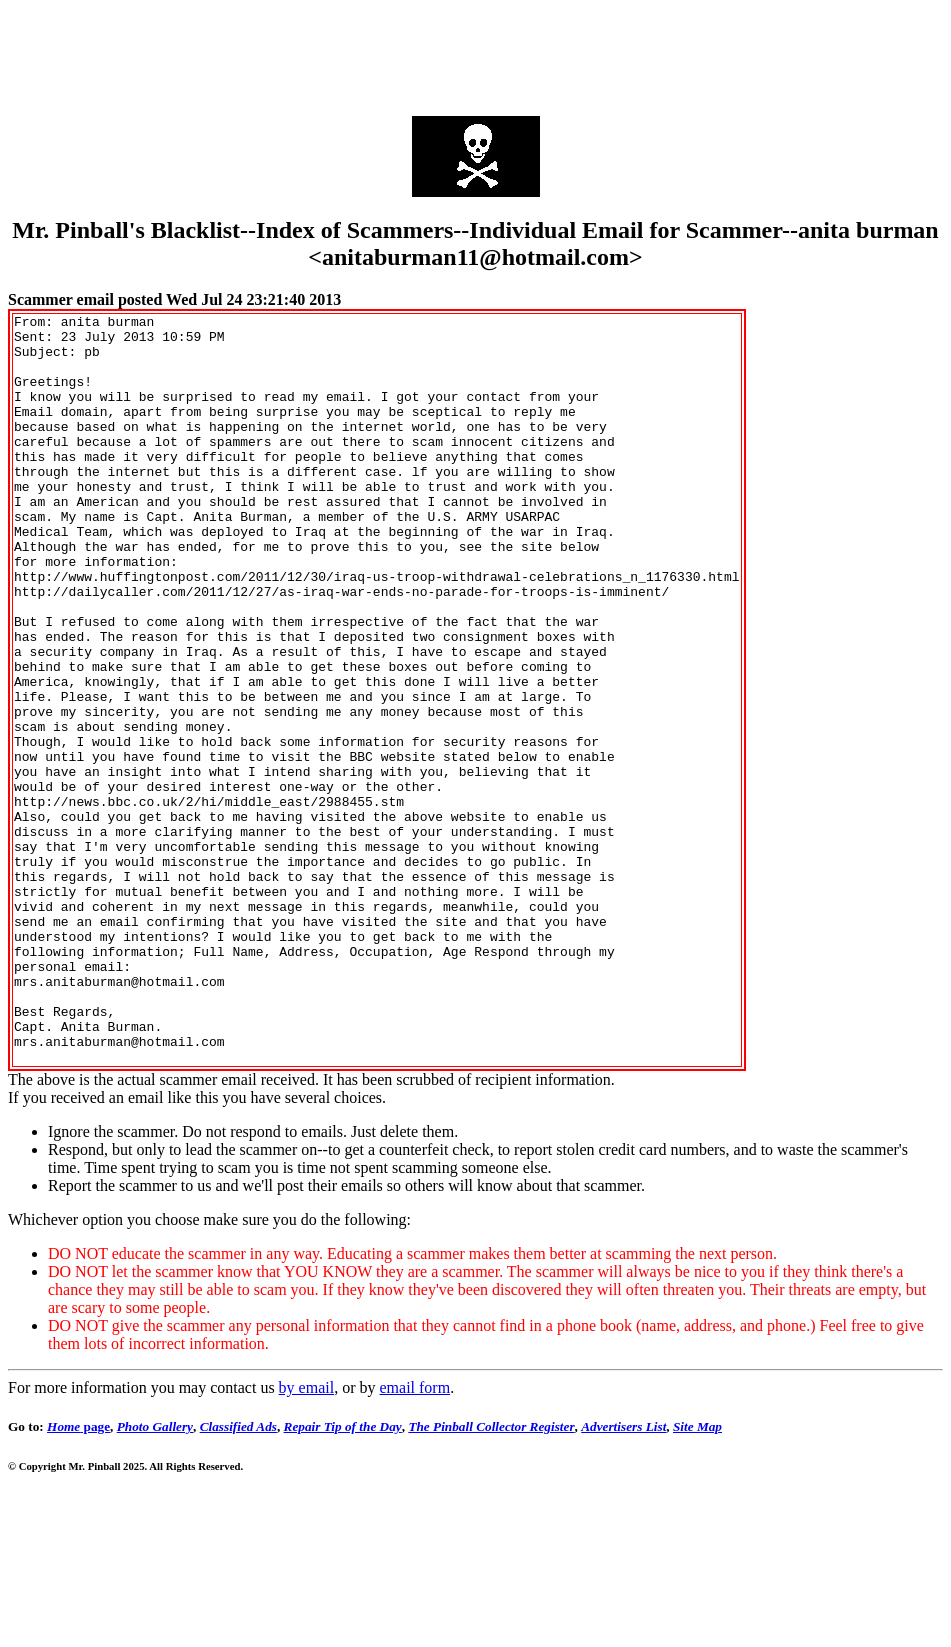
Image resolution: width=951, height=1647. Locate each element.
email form (414, 1537)
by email (307, 1537)
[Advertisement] (476, 53)
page (78, 1576)
